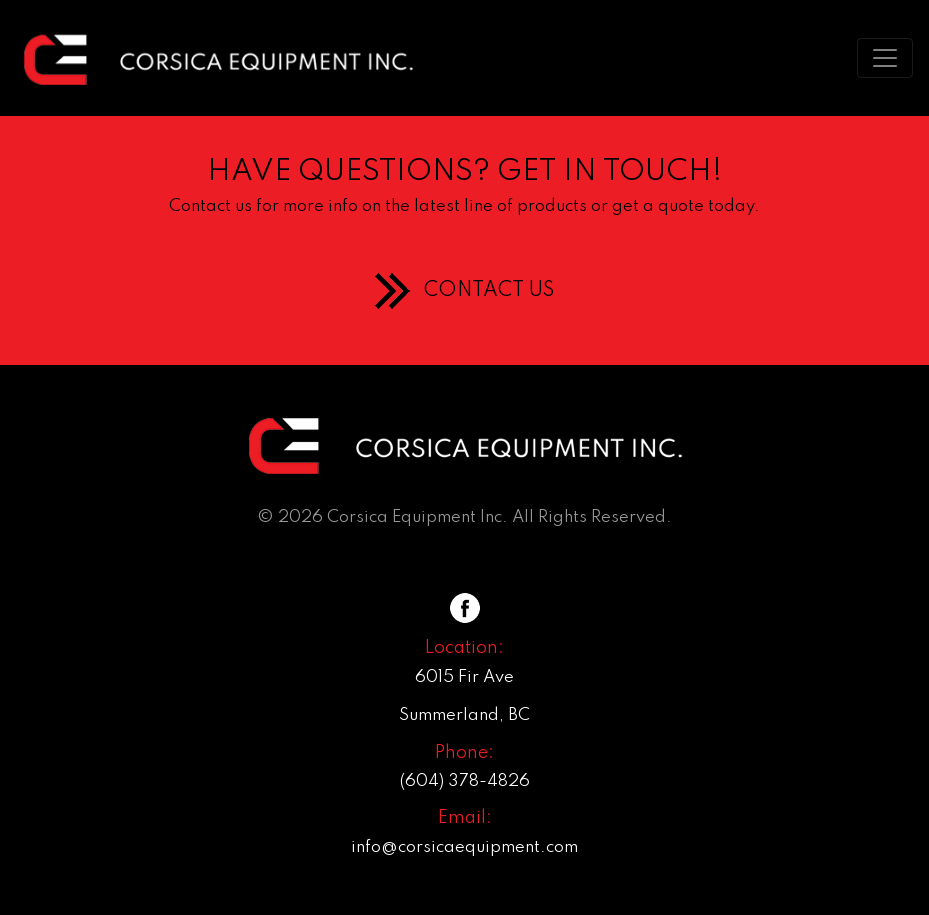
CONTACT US (489, 291)
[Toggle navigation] (885, 58)
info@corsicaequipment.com (464, 847)
